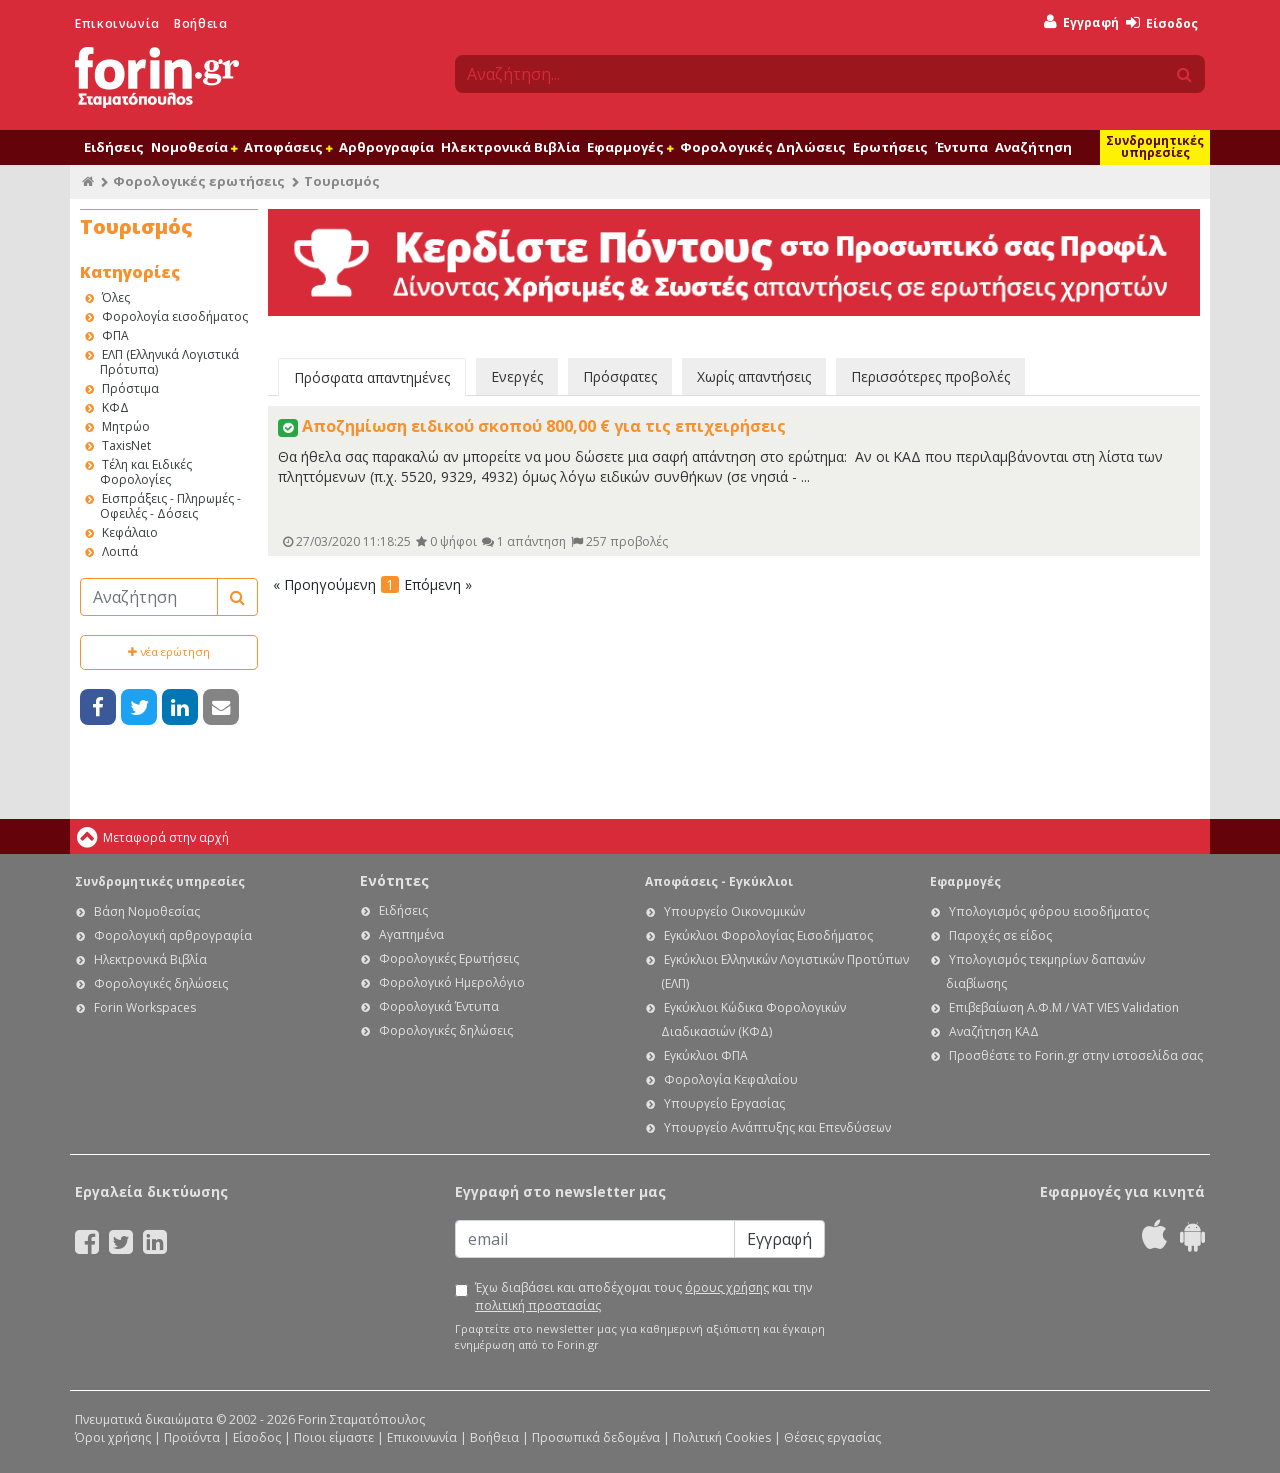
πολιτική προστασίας (538, 1305)
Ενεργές (517, 376)
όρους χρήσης (727, 1287)
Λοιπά (120, 551)
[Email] (595, 1239)
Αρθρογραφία (386, 147)
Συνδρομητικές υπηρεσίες (1155, 146)
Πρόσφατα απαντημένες (372, 377)
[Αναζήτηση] (149, 597)
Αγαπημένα (411, 934)
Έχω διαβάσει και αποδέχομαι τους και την (643, 1296)
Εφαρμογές (630, 147)
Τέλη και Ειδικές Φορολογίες (146, 472)
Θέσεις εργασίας (832, 1437)
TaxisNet (126, 445)
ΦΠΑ (115, 335)
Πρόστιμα (130, 388)
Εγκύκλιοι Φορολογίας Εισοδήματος (768, 935)
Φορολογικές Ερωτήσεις (449, 958)
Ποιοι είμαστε (334, 1437)
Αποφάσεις (288, 147)
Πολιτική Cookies (722, 1437)
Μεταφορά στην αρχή (166, 837)
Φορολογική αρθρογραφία (173, 935)
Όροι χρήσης (113, 1437)
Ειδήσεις (114, 147)
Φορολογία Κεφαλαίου (731, 1079)
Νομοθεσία (194, 147)
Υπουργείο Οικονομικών (734, 911)
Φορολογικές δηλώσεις (161, 983)
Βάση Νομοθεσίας (147, 911)
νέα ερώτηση (169, 651)
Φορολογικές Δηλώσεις (763, 147)
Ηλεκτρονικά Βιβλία (510, 147)
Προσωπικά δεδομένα (596, 1437)
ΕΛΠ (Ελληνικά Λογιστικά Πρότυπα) (169, 362)
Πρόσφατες (620, 376)
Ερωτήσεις (890, 147)
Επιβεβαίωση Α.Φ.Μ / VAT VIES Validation (1064, 1007)
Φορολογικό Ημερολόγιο (452, 982)
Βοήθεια (200, 23)
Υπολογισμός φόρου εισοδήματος (1049, 911)
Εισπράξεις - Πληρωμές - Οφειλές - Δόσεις (170, 506)
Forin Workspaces (145, 1007)
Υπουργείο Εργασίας (724, 1103)
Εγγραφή (1081, 22)
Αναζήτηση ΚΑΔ (994, 1031)
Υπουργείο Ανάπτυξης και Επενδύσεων (777, 1127)
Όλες (116, 297)
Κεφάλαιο (130, 532)
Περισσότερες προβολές (930, 376)
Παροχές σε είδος (1000, 935)
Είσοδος (1162, 23)
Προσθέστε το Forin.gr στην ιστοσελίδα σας (1076, 1055)
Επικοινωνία (117, 23)
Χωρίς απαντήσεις (754, 376)
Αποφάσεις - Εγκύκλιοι (719, 881)
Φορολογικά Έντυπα (439, 1006)
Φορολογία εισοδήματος (175, 316)
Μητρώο (126, 426)
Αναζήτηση (1033, 147)
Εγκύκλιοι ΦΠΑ (706, 1055)
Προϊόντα (192, 1437)
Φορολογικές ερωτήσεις (199, 181)
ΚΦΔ (115, 407)
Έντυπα (961, 147)
